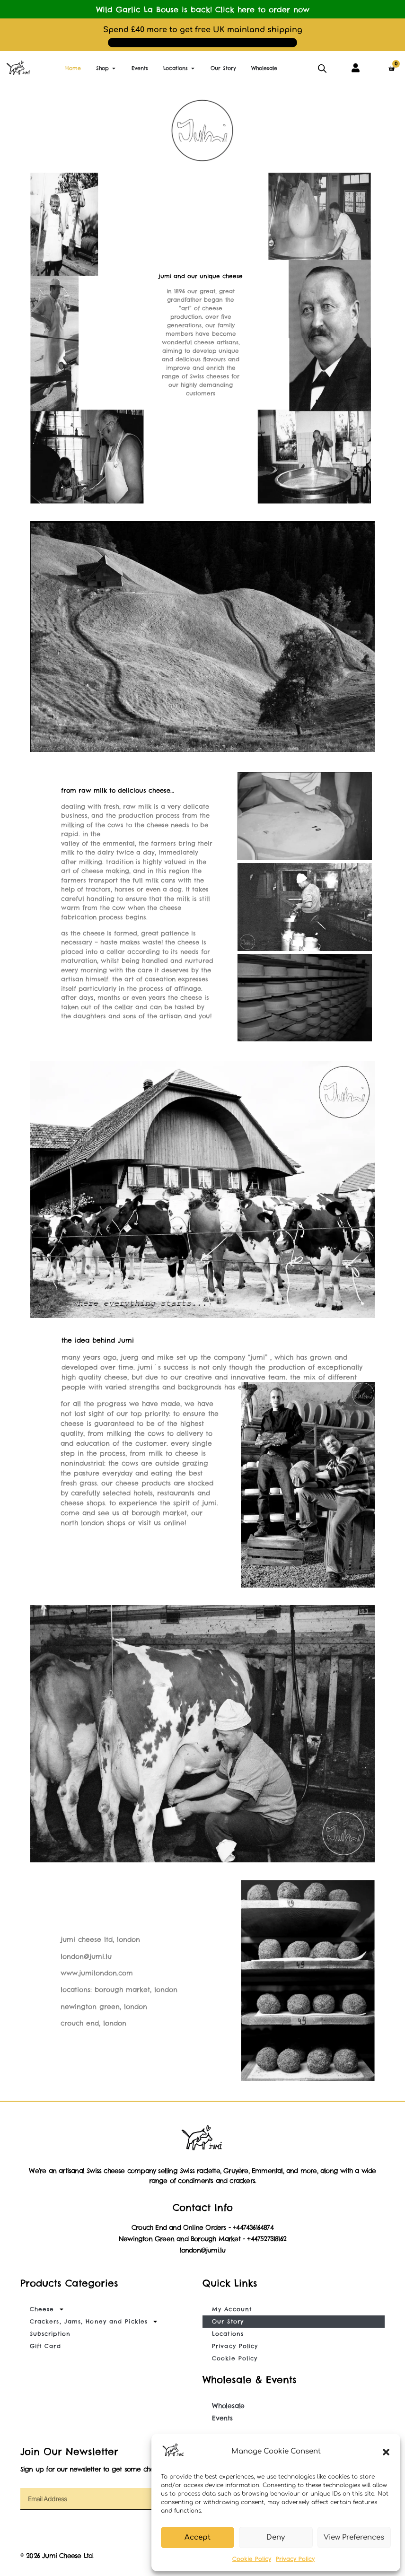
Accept (198, 2537)
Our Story (228, 2321)
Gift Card (45, 2345)
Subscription (50, 2333)
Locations (228, 2333)
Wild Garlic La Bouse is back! (202, 9)
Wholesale (228, 2405)
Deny (275, 2537)
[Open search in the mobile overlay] (322, 68)
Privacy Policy (295, 2558)
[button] (386, 2452)
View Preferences (354, 2537)
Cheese (47, 2309)
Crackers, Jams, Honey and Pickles (94, 2321)
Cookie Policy (251, 2558)
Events (222, 2418)
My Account (232, 2309)
